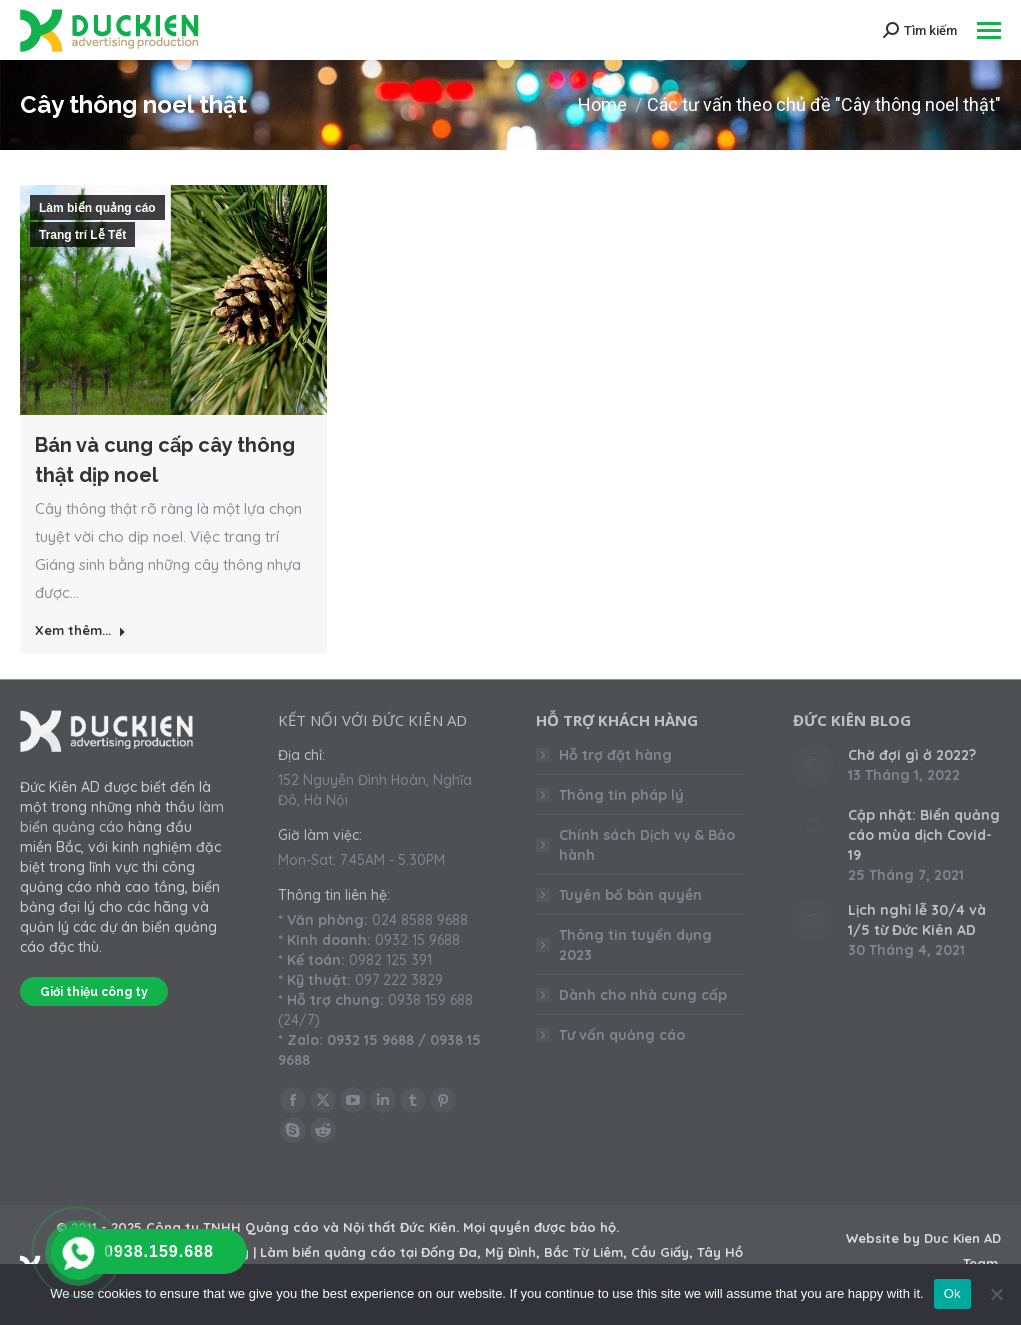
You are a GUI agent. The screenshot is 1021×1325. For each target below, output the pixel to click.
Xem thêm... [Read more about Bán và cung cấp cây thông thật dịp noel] (80, 630)
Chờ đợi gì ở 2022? (912, 755)
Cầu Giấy (660, 1252)
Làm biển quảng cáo (97, 208)
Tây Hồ (720, 1252)
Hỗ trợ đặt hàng (615, 755)
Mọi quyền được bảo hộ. (541, 1227)
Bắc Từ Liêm (583, 1252)
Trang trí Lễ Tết (82, 235)
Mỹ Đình (510, 1252)
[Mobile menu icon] (989, 30)
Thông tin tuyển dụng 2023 (635, 945)
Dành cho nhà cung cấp (643, 995)
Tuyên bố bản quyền (630, 895)
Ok (952, 1293)
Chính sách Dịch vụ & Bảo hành (647, 845)
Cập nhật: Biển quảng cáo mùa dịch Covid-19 (924, 835)
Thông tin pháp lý (621, 795)
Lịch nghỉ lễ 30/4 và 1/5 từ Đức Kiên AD (917, 920)
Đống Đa (449, 1252)
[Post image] (813, 765)
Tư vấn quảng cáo (622, 1035)
